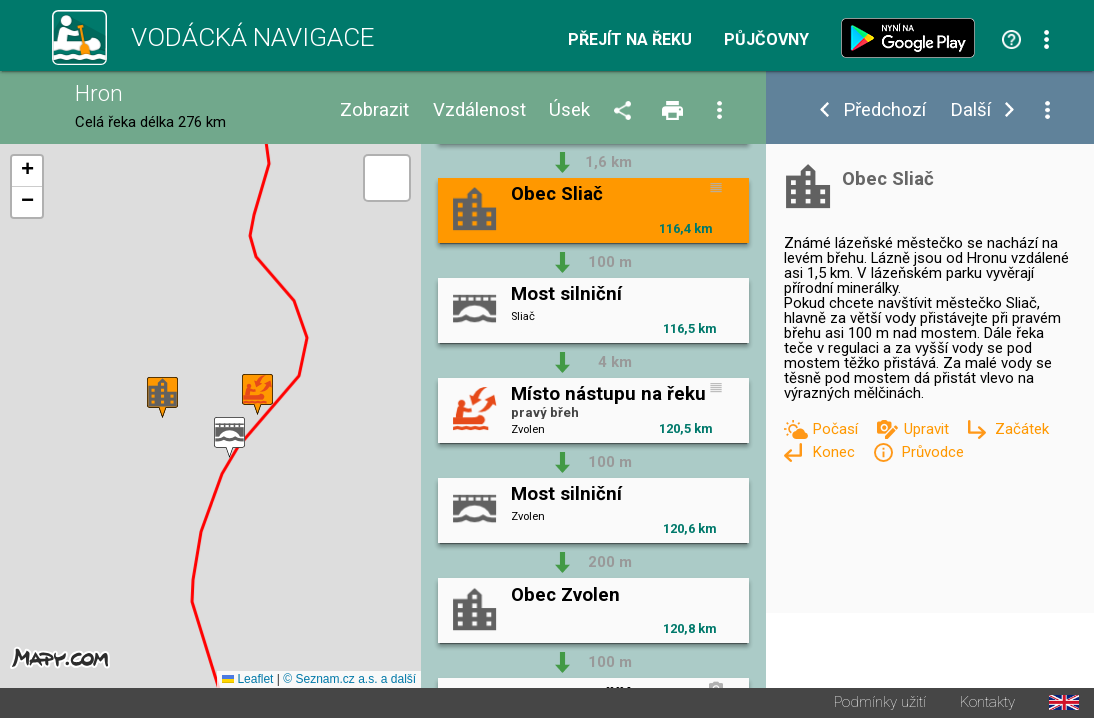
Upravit (928, 429)
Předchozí (884, 110)
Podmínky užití (880, 704)
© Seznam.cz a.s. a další (349, 681)
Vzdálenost (479, 110)
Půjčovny (766, 40)
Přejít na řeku (630, 40)
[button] (229, 438)
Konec (835, 452)
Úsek (569, 110)
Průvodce (932, 452)
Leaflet (247, 681)
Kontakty (987, 704)
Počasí (837, 429)
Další (970, 110)
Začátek (1022, 429)
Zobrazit (374, 110)
